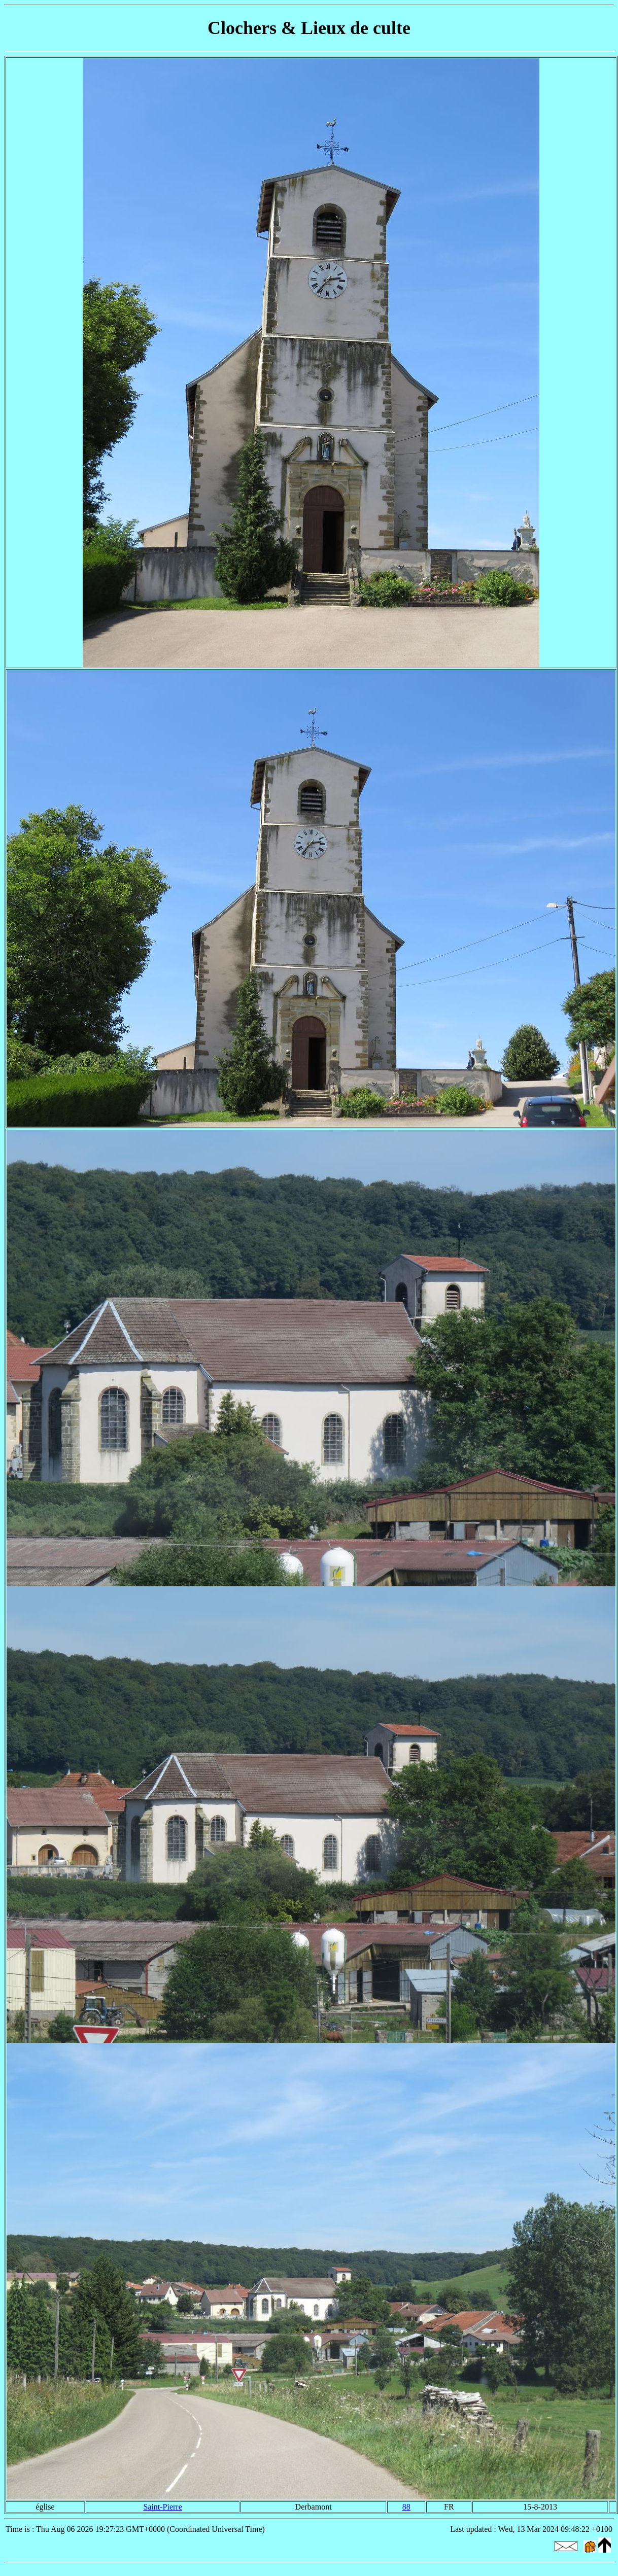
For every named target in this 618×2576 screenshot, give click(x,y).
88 (406, 2506)
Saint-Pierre (162, 2506)
